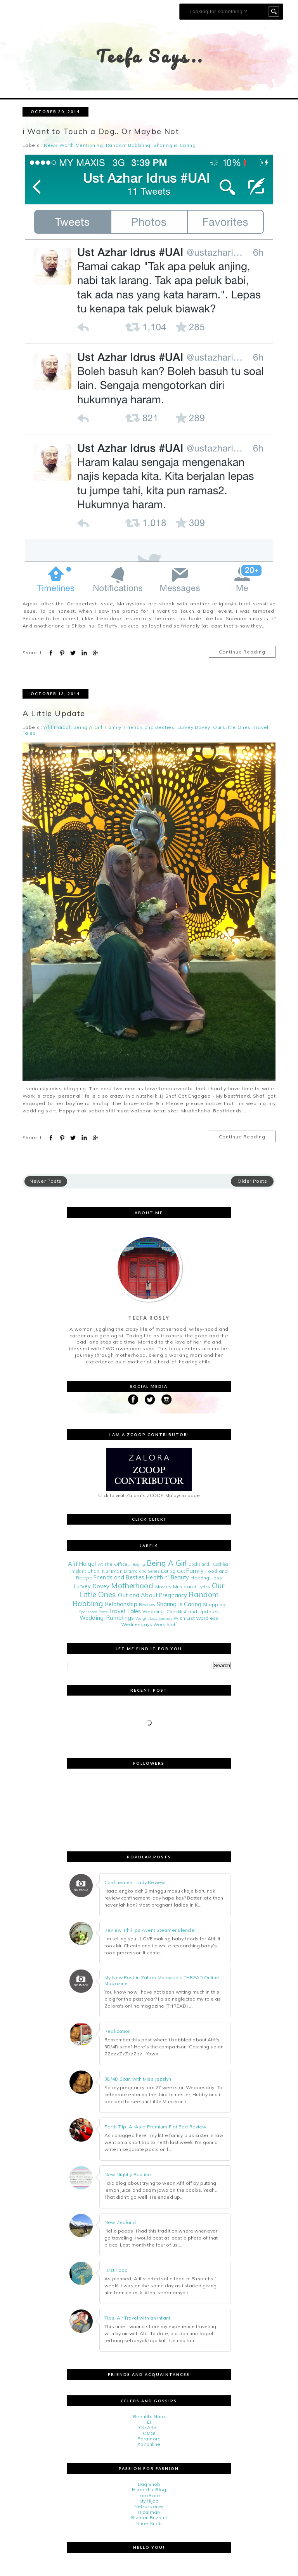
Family (113, 727)
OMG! (149, 2433)
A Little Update (54, 713)
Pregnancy (173, 1595)
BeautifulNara (149, 2416)
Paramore (149, 2439)
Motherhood (132, 1585)
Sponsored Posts (93, 1611)
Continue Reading (242, 652)
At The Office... (115, 1564)
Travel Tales (125, 1611)
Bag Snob (149, 2484)
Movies (163, 1587)
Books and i (200, 1564)
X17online (148, 2444)
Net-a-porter (149, 2507)
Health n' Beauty (167, 1577)
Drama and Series (142, 1571)
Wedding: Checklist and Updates (180, 1611)
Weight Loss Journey (153, 1618)
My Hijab (149, 2501)
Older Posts (252, 1181)
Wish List (184, 1618)
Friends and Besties (149, 727)
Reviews (147, 1604)
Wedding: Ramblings (107, 1617)
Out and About (138, 1595)
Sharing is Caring (174, 145)
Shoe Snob (149, 2523)
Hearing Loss (206, 1578)
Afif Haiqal (57, 727)
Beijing (139, 1564)
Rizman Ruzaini (149, 2517)
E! (149, 2422)
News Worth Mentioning (73, 145)
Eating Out (173, 1571)
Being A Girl (87, 727)
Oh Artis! (149, 2427)
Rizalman (149, 2512)
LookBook (149, 2495)
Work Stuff (165, 1624)
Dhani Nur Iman (105, 1571)
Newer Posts (45, 1181)
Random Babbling (128, 145)
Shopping (214, 1604)
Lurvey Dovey (193, 727)
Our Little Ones (232, 727)
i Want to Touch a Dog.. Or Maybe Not (101, 131)
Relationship (121, 1604)
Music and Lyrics (192, 1587)
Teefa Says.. (150, 56)
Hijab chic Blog (149, 2489)
